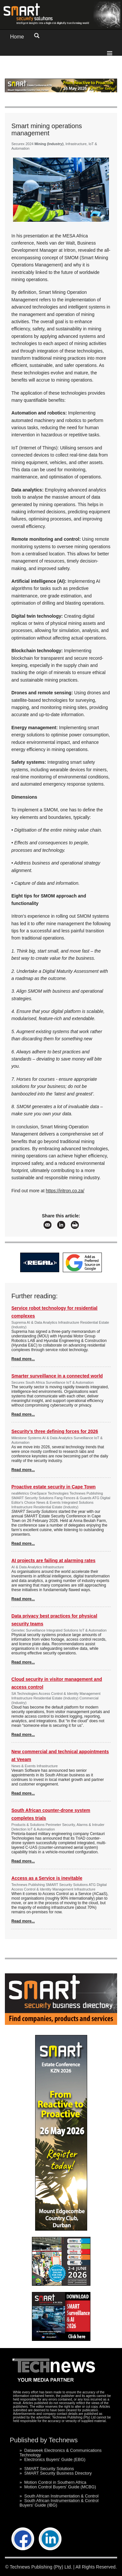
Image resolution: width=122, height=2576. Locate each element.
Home (17, 36)
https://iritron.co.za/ (65, 1190)
